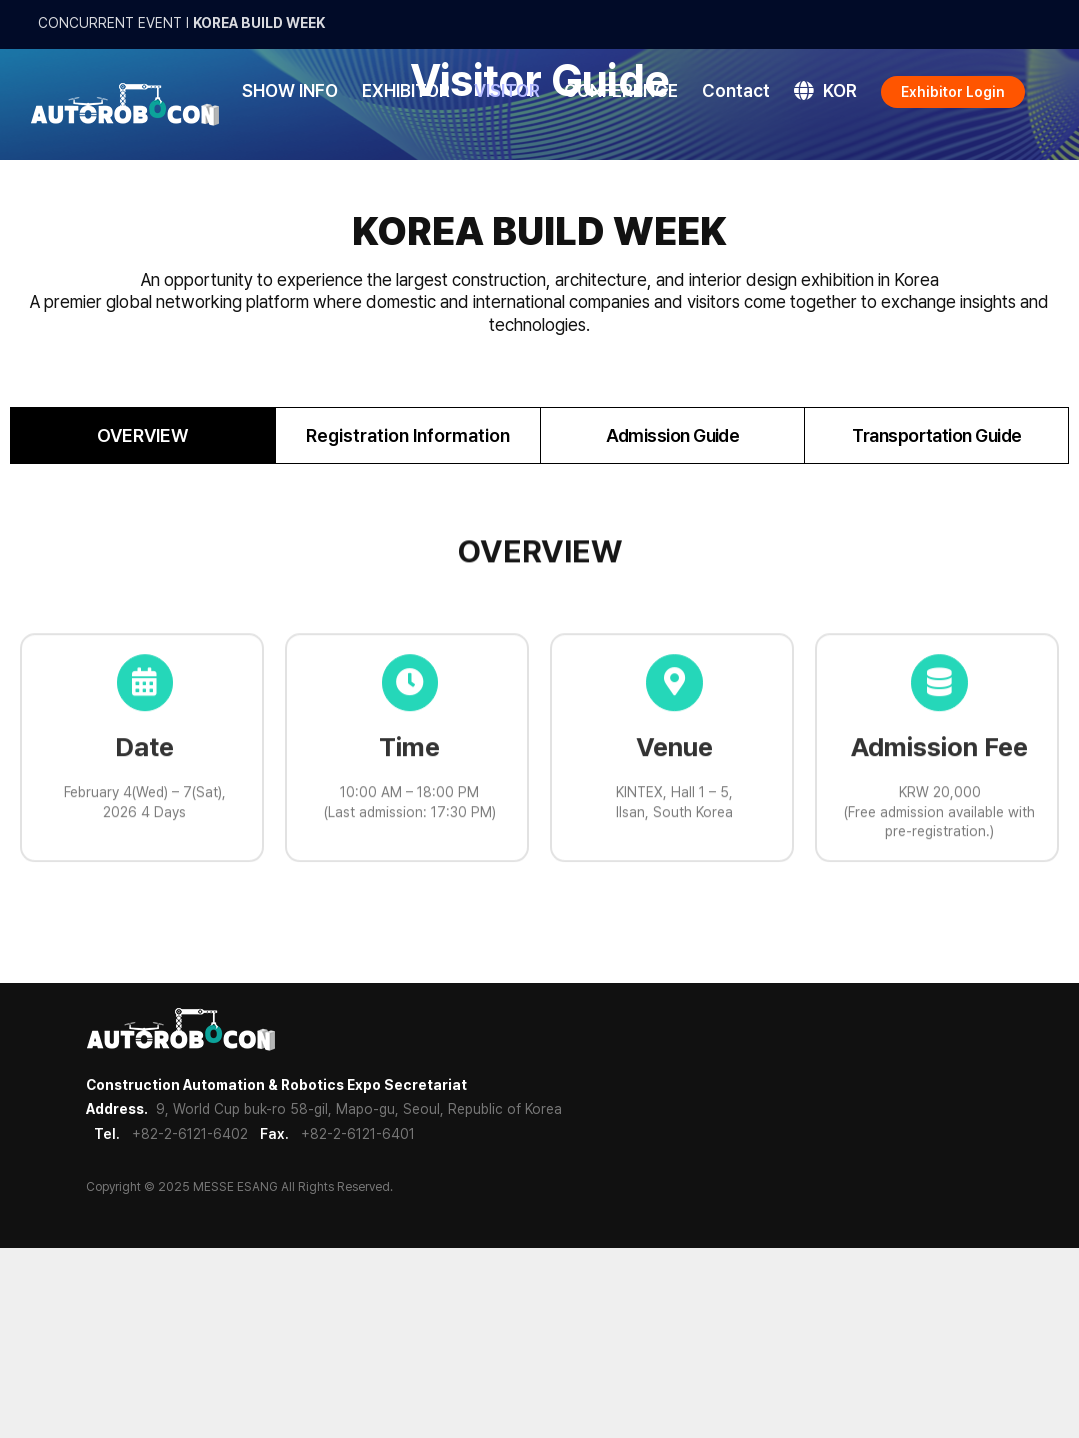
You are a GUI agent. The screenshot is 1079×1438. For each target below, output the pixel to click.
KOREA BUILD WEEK (259, 23)
